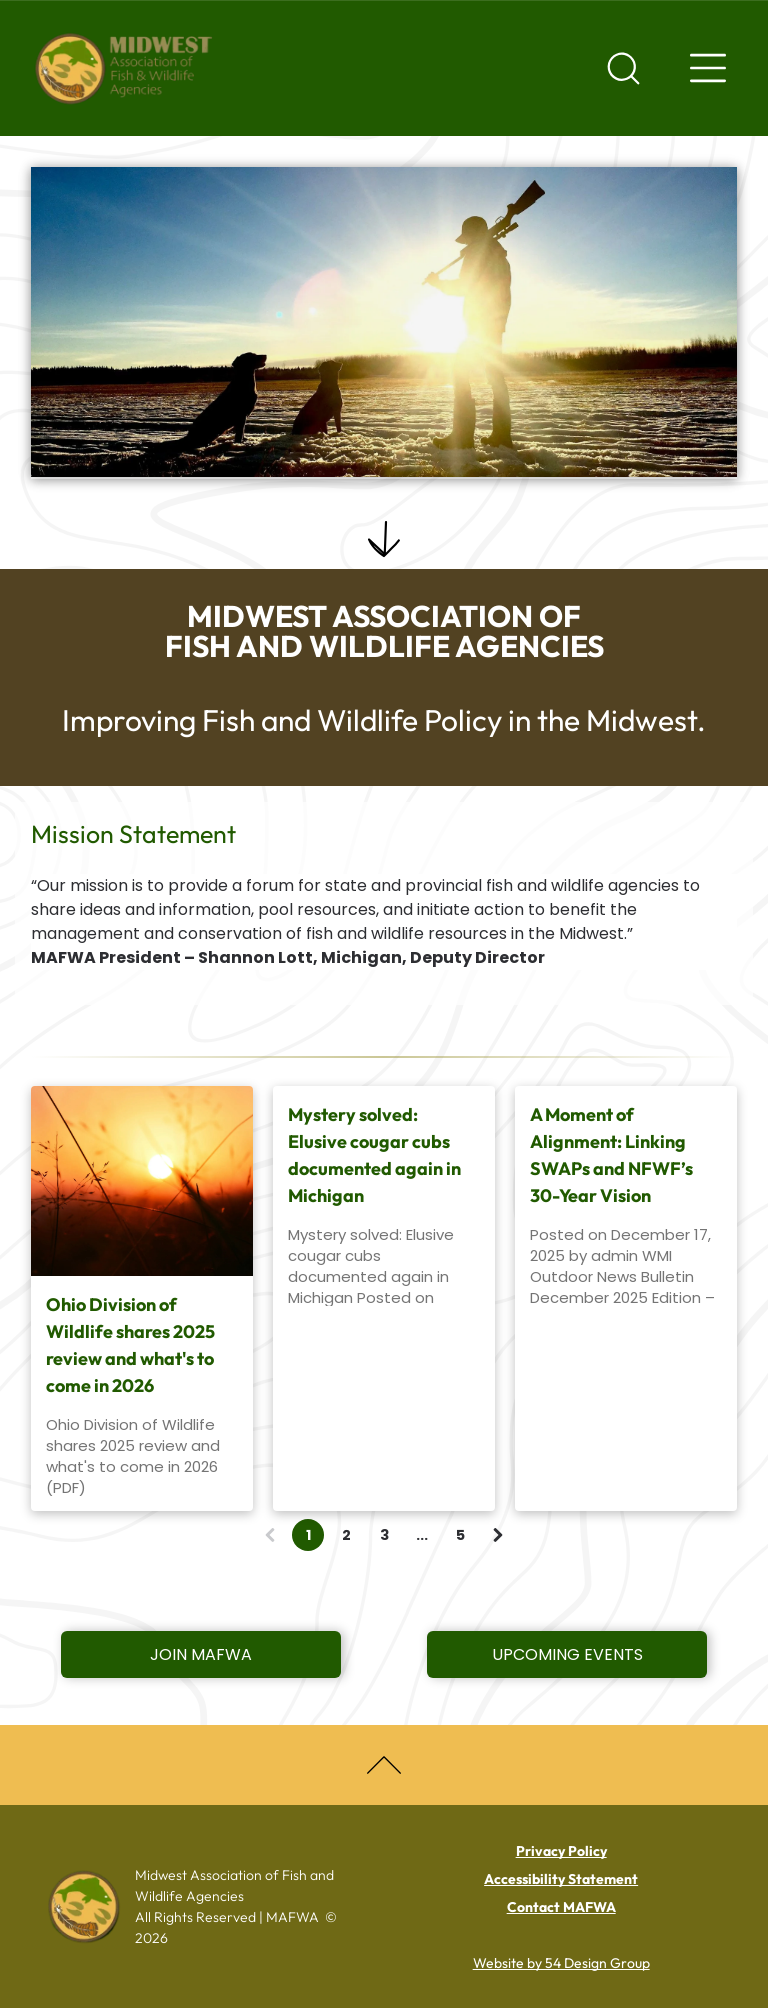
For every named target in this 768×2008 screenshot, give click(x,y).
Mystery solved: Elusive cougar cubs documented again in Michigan (374, 1155)
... (422, 1535)
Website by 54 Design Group (561, 1963)
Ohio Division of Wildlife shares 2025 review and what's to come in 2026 (130, 1345)
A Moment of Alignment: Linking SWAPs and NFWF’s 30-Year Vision (611, 1155)
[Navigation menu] (708, 68)
